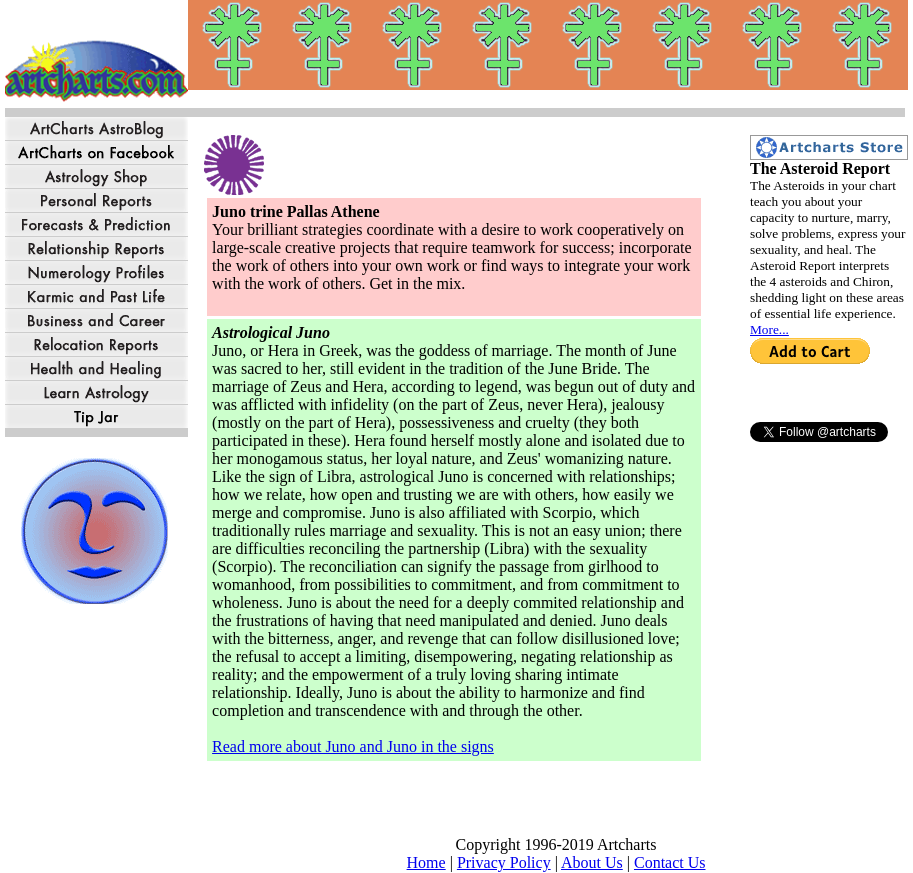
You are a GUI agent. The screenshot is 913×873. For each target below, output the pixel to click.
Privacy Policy (504, 862)
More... (769, 329)
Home (426, 862)
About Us (592, 862)
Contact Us (670, 862)
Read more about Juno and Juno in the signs (353, 746)
